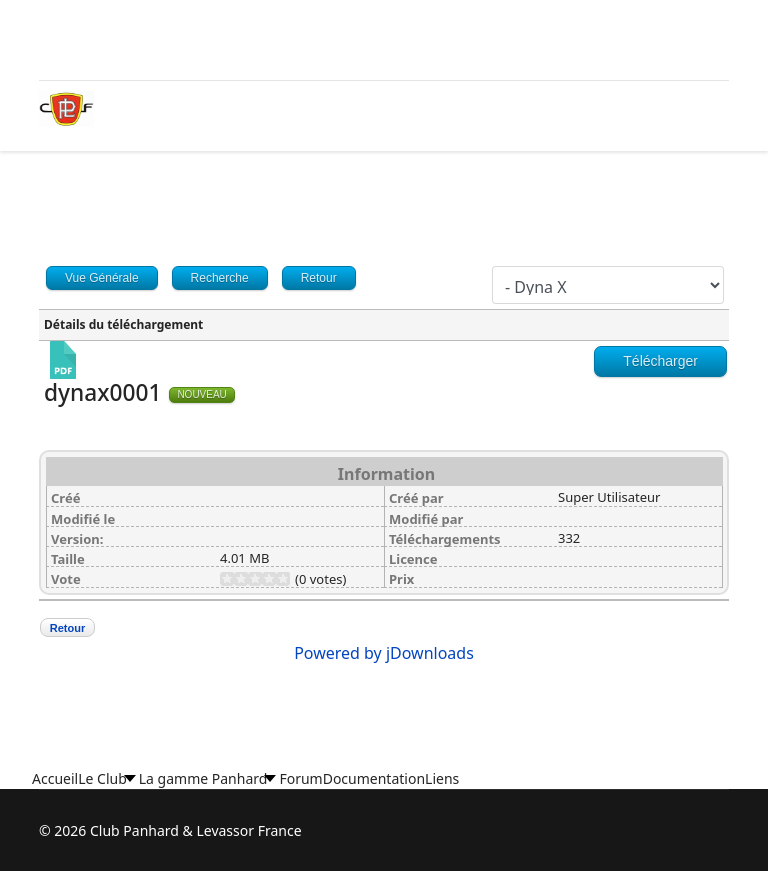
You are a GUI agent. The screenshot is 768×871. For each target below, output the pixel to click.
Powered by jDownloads (384, 653)
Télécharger (660, 361)
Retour (67, 628)
